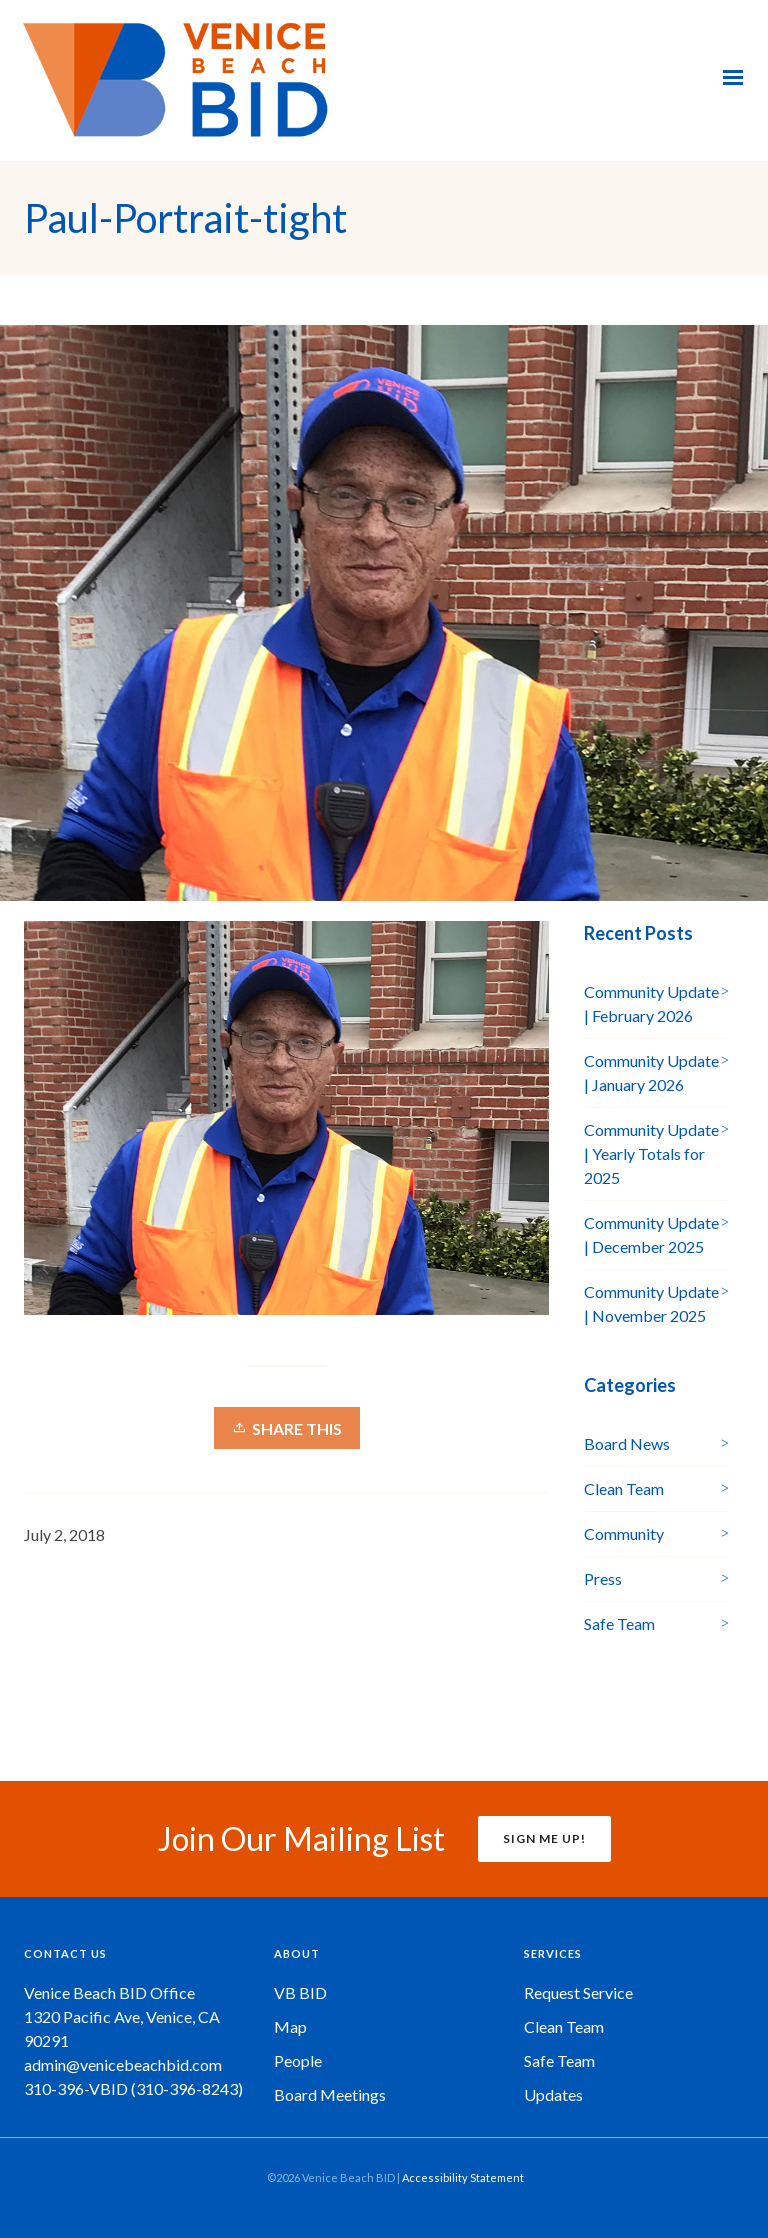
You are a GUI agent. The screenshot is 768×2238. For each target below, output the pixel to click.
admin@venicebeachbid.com (123, 2064)
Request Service (578, 1992)
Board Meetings (330, 2094)
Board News (627, 1443)
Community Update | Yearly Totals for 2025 (651, 1153)
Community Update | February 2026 (651, 1003)
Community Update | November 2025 (651, 1303)
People (298, 2060)
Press (603, 1578)
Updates (553, 2094)
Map (290, 2026)
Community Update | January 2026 (651, 1072)
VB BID (300, 1992)
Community (624, 1533)
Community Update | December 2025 (651, 1234)
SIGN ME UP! (544, 1838)
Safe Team (619, 1623)
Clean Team (624, 1488)
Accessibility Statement (463, 2177)
